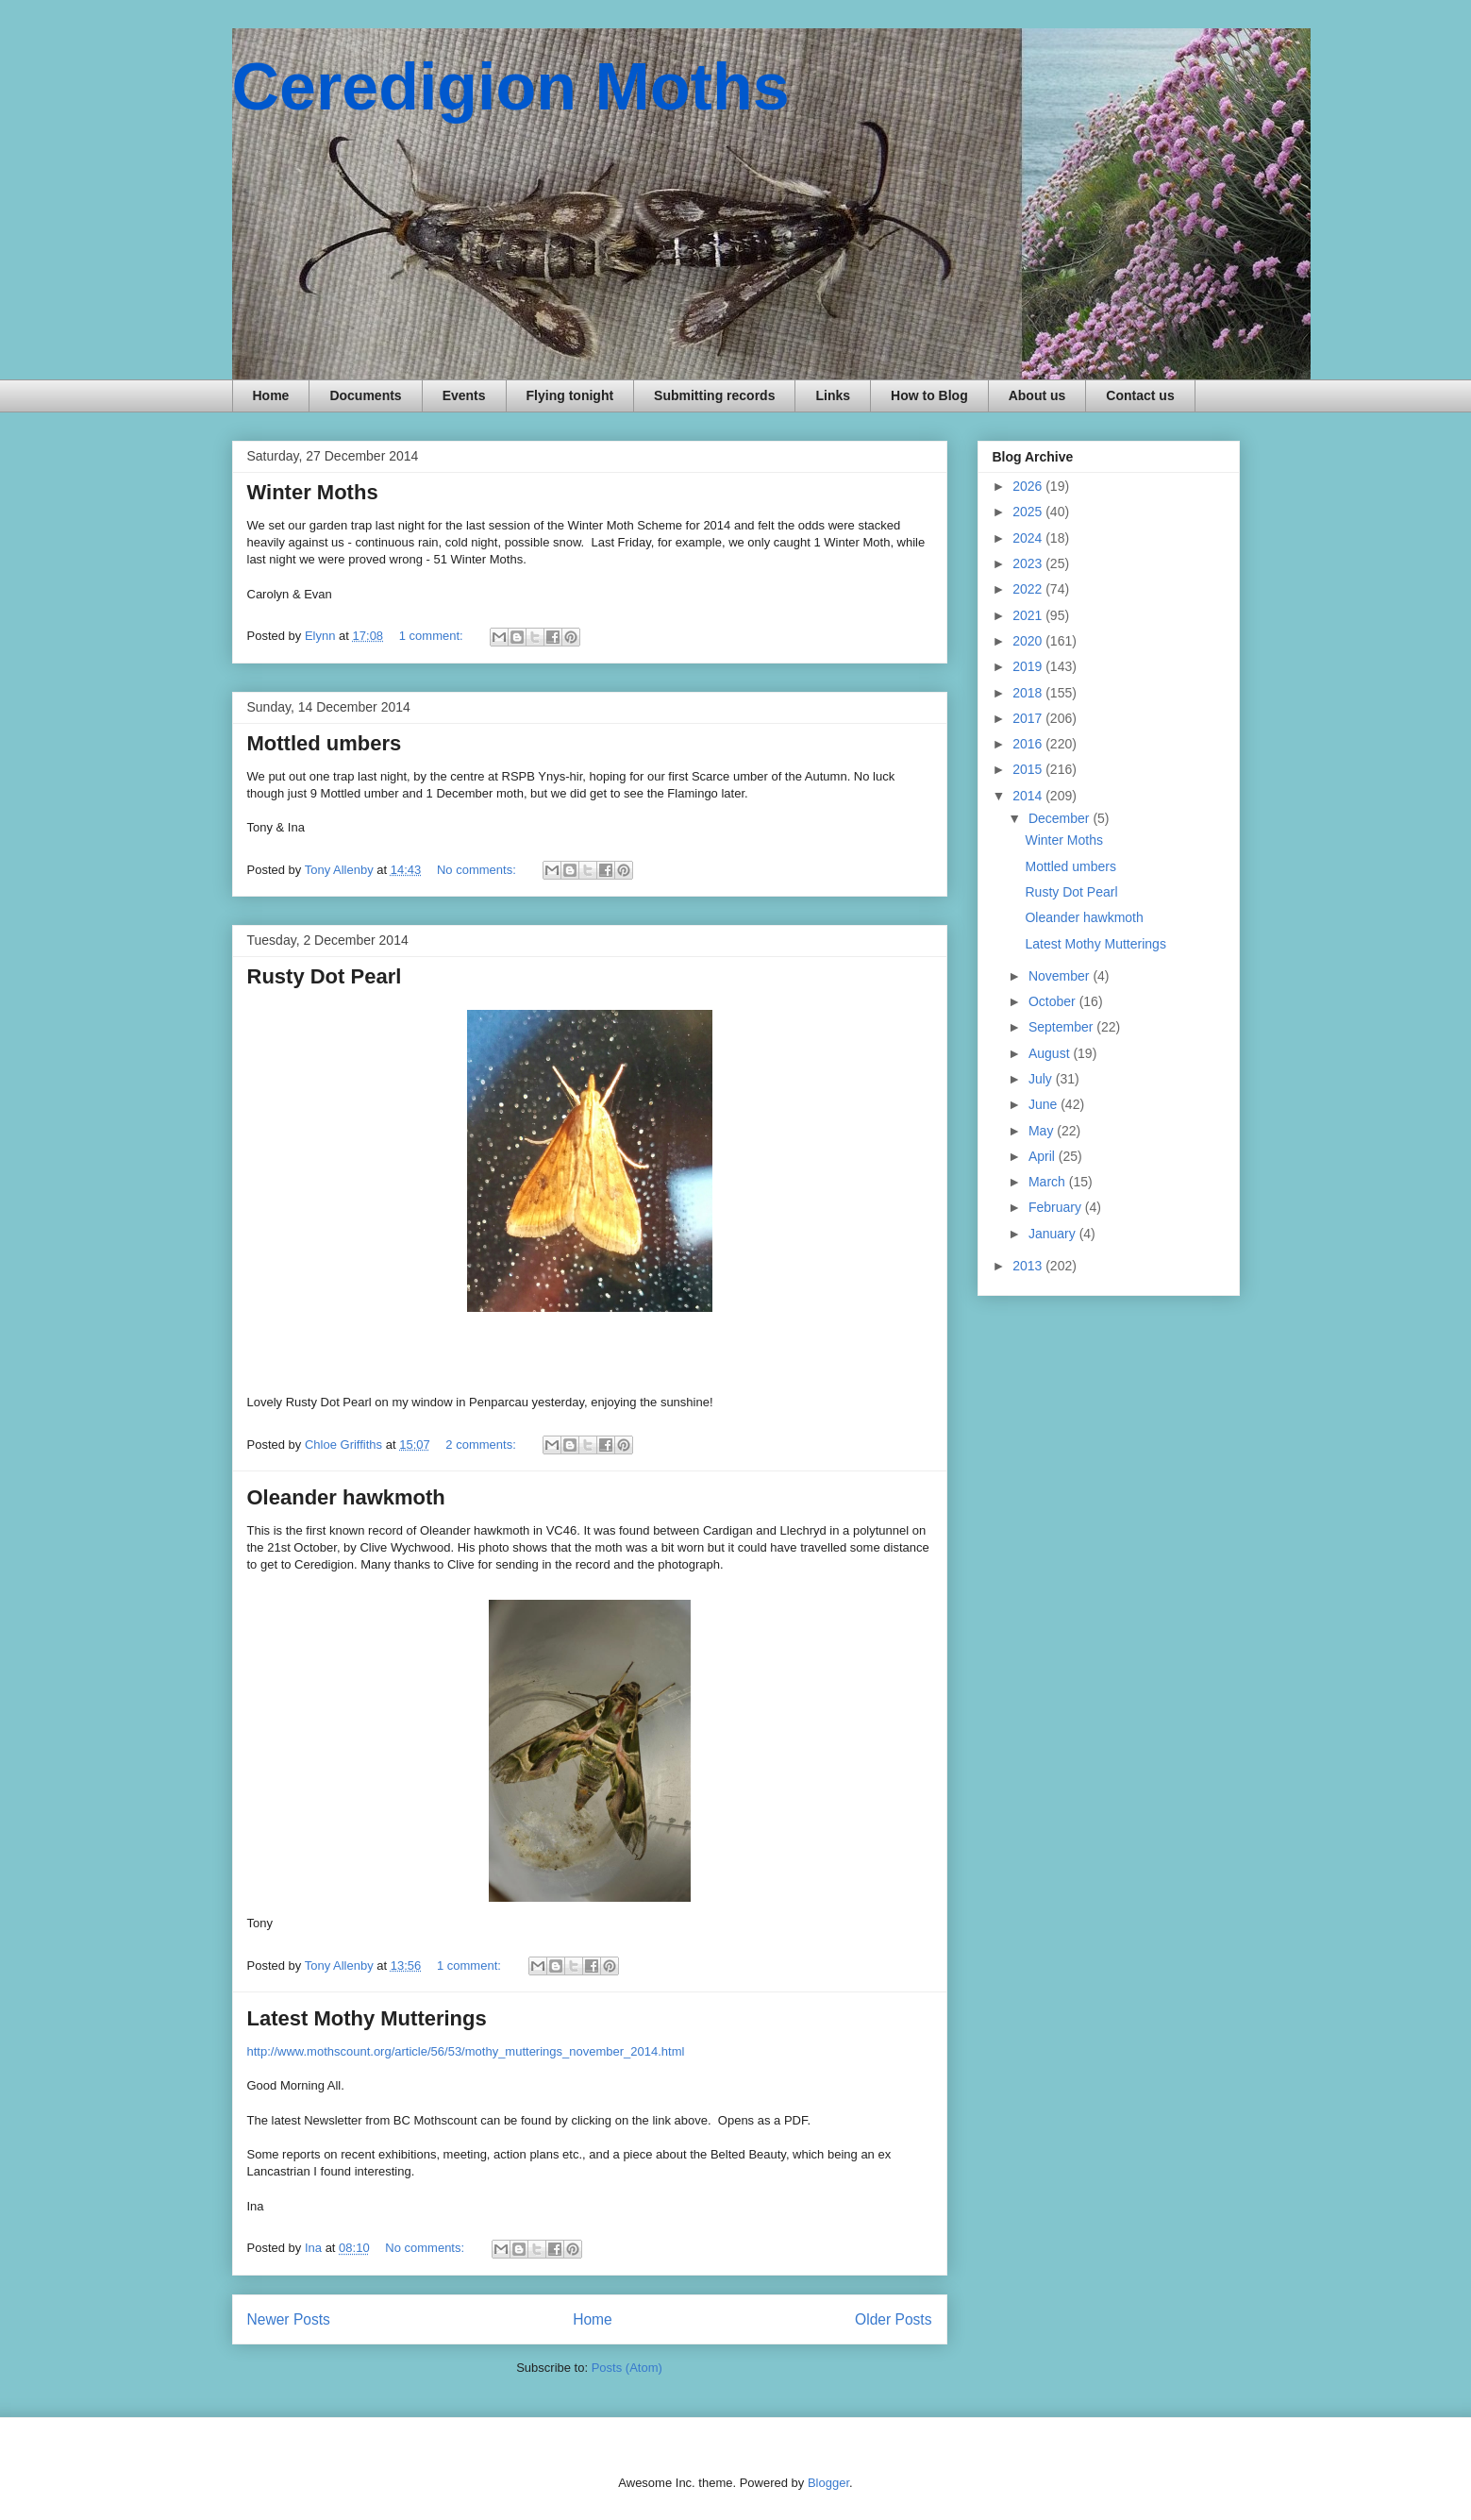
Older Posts (893, 2319)
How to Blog (929, 395)
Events (464, 395)
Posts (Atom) (627, 2367)
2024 (1028, 538)
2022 (1028, 588)
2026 (1028, 486)
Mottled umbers (324, 743)
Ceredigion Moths (511, 87)
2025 (1028, 511)
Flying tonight (570, 395)
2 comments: (482, 1444)
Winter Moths (312, 492)
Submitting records (714, 395)
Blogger (828, 2483)
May (1042, 1130)
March (1048, 1181)
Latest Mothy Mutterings (367, 2018)
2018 (1028, 692)
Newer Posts (288, 2319)
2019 (1028, 666)
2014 (1028, 795)
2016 (1028, 743)
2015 (1028, 769)
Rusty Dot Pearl (324, 976)
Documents (365, 395)
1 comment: (433, 636)
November (1060, 975)
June (1044, 1104)
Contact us (1140, 395)
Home (271, 395)
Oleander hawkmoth (346, 1497)
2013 (1028, 1265)
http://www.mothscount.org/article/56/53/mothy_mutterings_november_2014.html (466, 2051)
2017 (1028, 718)
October (1053, 1001)
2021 (1028, 615)
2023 (1028, 563)
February (1056, 1207)
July (1042, 1078)
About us (1037, 395)
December (1060, 818)
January (1053, 1233)
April (1043, 1156)
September (1062, 1026)
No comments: (478, 870)
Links (832, 395)
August (1050, 1053)
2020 (1028, 640)
